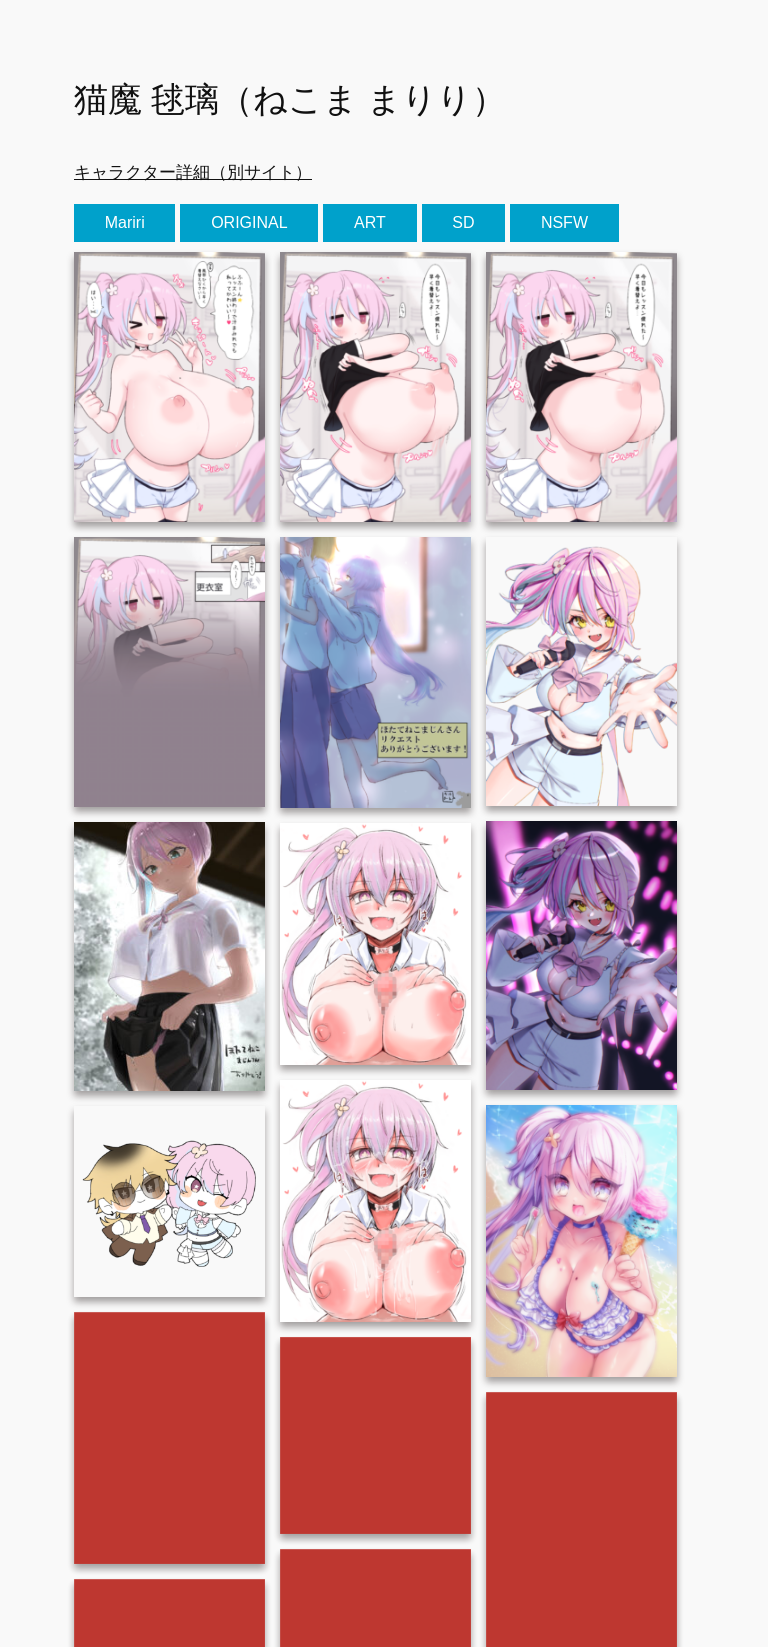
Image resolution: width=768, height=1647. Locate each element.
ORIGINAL (249, 222)
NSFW (564, 222)
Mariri (125, 222)
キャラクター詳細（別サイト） (193, 172)
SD (463, 222)
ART (370, 222)
